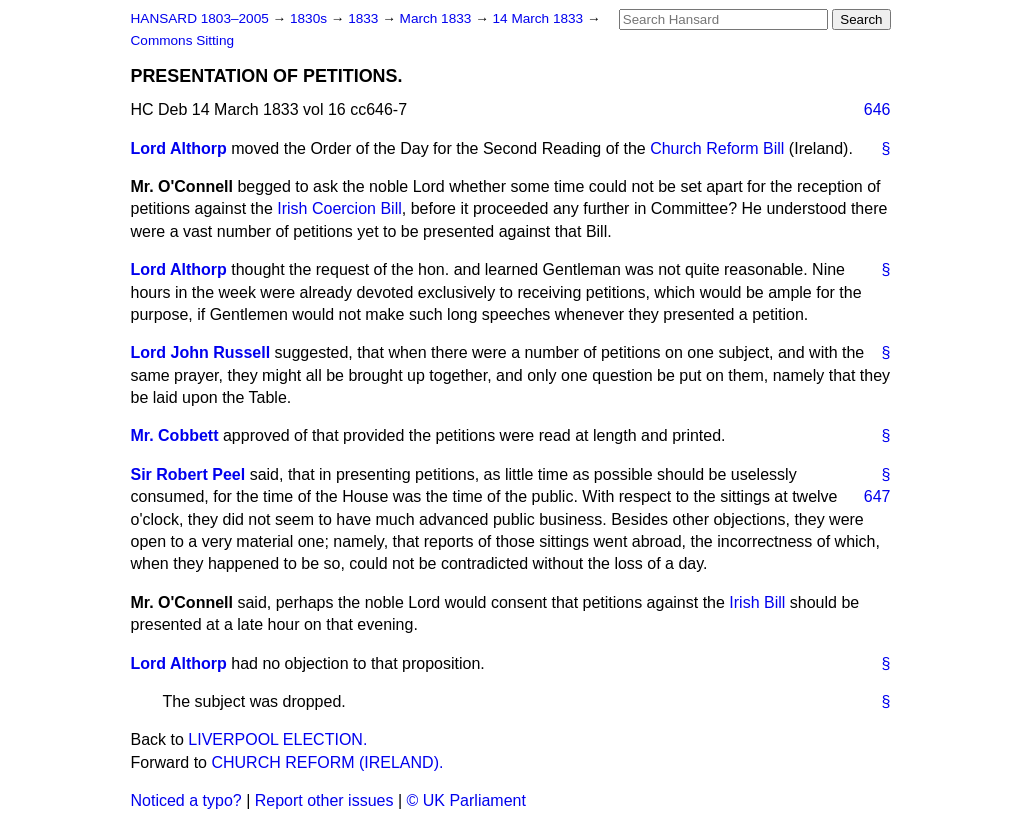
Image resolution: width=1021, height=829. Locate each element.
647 (877, 496)
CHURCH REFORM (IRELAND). (327, 762)
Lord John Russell (201, 352)
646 (877, 109)
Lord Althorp (179, 148)
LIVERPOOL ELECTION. (277, 739)
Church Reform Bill (717, 148)
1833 (365, 18)
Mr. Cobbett (175, 435)
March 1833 (438, 18)
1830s (310, 18)
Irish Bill (757, 602)
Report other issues (324, 800)
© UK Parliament (466, 800)
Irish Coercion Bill (339, 208)
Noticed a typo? (186, 800)
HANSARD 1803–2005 (200, 18)
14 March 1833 (540, 18)
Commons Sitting (183, 40)
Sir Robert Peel (188, 474)
